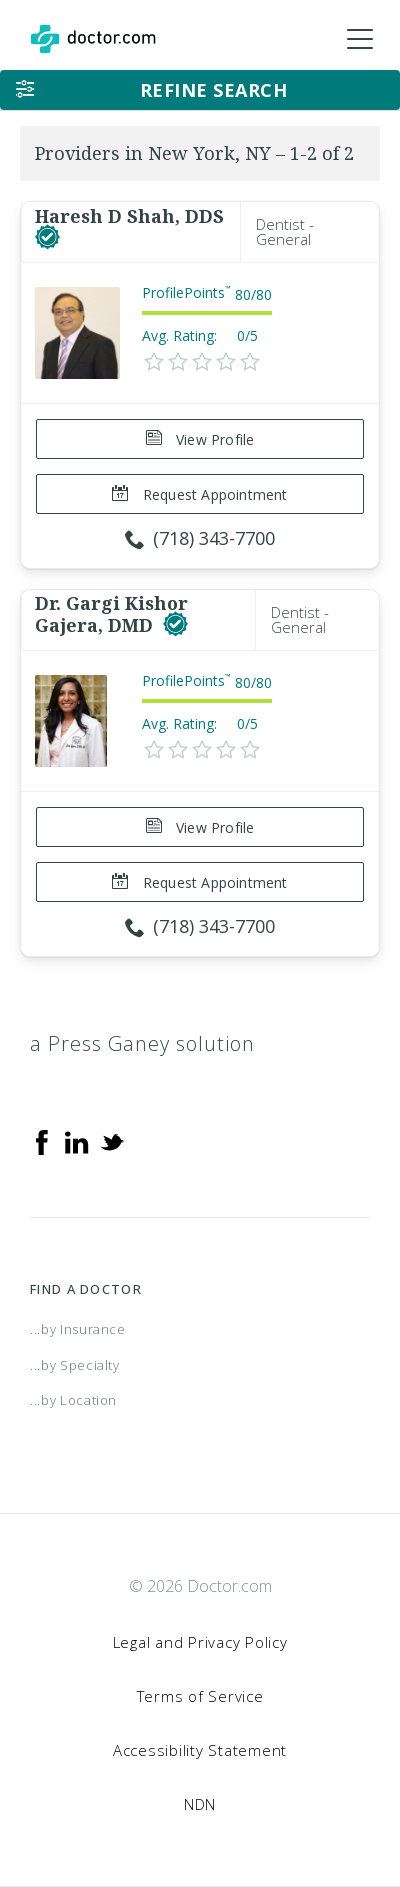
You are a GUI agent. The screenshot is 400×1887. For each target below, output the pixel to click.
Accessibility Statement (200, 1750)
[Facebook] (42, 1141)
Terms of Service (200, 1696)
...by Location (73, 1400)
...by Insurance (78, 1329)
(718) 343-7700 (200, 538)
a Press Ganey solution (142, 1043)
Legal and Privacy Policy (200, 1642)
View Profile (200, 439)
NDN (200, 1804)
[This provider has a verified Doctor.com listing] (47, 238)
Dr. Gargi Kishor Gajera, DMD (111, 614)
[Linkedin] (77, 1141)
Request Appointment (199, 494)
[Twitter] (112, 1141)
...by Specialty (75, 1365)
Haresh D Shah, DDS (129, 216)
